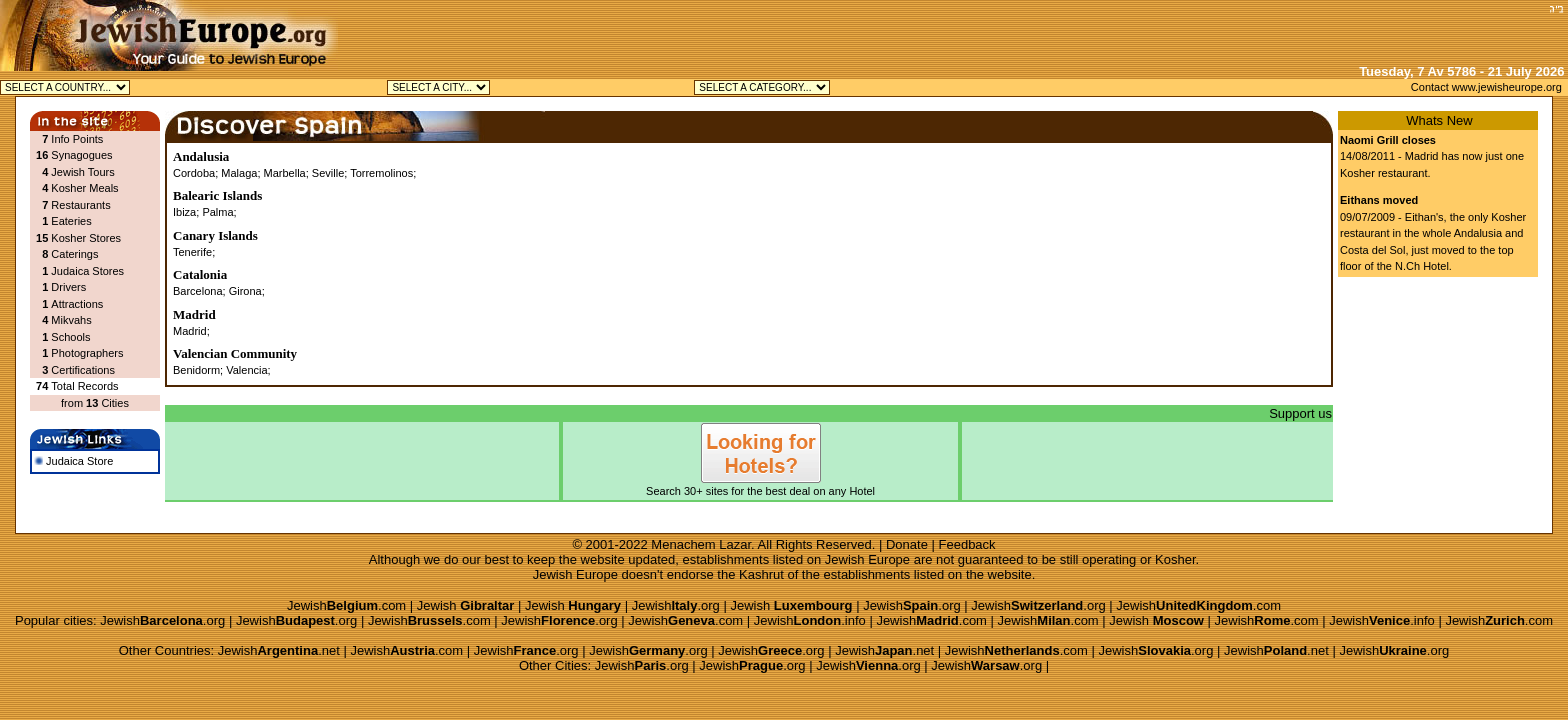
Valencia (246, 370)
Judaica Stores (87, 271)
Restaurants (80, 205)
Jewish (466, 605)
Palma (217, 212)
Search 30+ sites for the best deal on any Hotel (760, 485)
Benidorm (196, 370)
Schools (70, 337)
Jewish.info (810, 620)
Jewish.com (346, 605)
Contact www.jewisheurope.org (1486, 87)
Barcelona (198, 291)
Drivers (68, 287)
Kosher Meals (84, 188)
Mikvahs (71, 320)
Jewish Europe (867, 559)
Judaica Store (73, 461)
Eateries (71, 221)
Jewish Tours (82, 172)
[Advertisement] (1309, 30)
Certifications (83, 370)
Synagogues (81, 155)
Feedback (967, 544)
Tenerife (192, 252)
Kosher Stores (86, 238)
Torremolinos (381, 173)
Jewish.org (676, 605)
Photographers (87, 353)
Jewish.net (279, 650)
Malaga (239, 173)
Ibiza (184, 212)
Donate (907, 544)
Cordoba (194, 173)
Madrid (190, 331)
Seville (328, 173)
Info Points (77, 139)
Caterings (74, 254)
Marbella (285, 173)
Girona (245, 291)
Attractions (77, 304)
